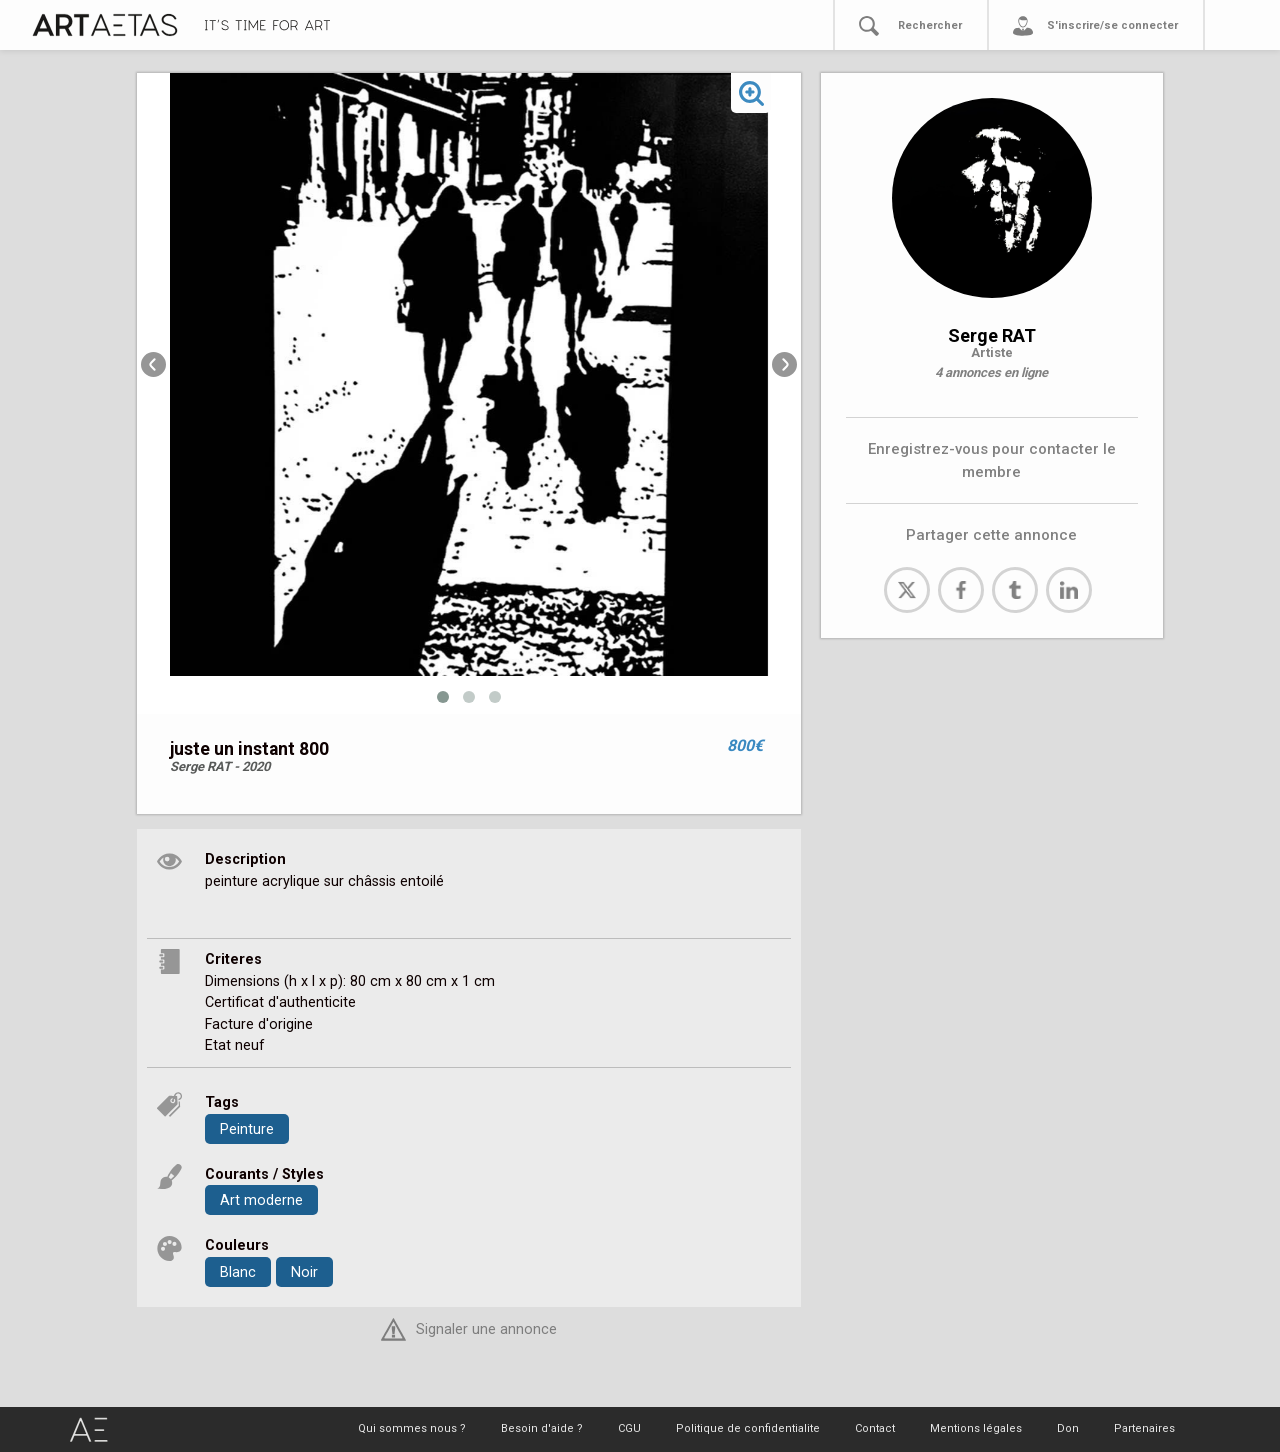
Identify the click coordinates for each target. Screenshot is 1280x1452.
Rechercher (930, 25)
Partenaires (1144, 1428)
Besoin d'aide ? (542, 1428)
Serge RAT (992, 335)
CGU (629, 1428)
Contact (875, 1428)
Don (1068, 1428)
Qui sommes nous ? (412, 1428)
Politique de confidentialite (748, 1428)
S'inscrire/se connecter (1112, 25)
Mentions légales (976, 1428)
